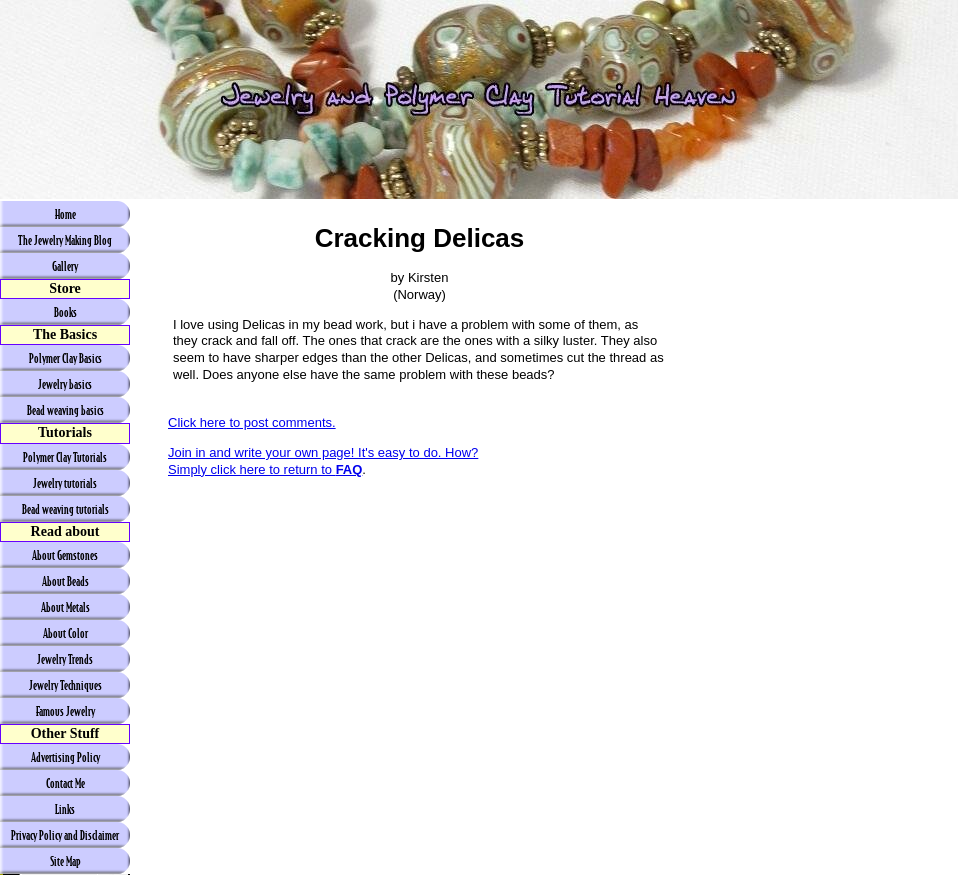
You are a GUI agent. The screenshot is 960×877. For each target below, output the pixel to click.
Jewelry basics (65, 384)
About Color (65, 633)
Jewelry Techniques (65, 685)
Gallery (65, 266)
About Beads (65, 581)
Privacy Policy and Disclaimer (65, 835)
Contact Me (65, 783)
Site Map (65, 861)
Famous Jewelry (65, 711)
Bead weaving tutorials (65, 509)
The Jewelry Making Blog (65, 240)
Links (65, 809)
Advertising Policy (65, 757)
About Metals (65, 607)
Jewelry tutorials (65, 483)
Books (65, 312)
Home (65, 214)
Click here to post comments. (252, 422)
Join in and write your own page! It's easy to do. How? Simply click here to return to (323, 461)
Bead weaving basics (65, 410)
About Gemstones (65, 555)
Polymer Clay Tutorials (65, 457)
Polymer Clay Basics (65, 358)
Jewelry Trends (65, 659)
